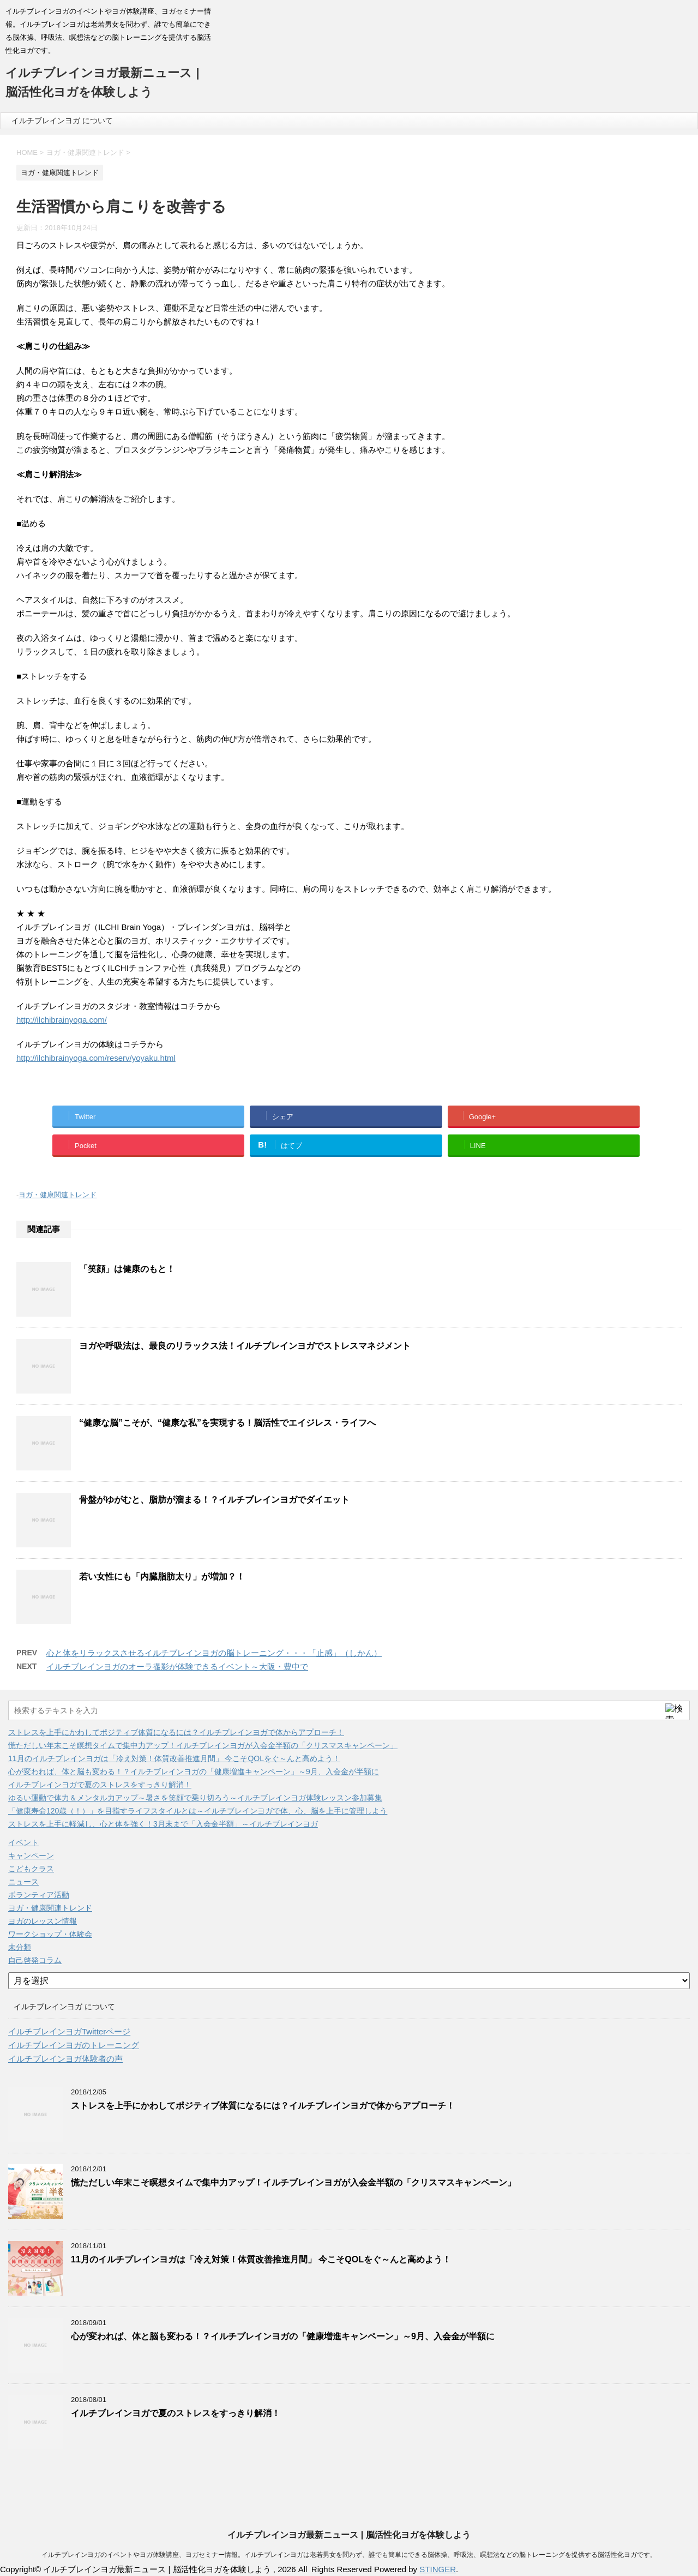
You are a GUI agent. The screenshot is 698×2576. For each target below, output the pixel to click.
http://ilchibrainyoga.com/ (61, 1019)
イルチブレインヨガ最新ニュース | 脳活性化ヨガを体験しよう (348, 2534)
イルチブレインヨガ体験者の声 (65, 2058)
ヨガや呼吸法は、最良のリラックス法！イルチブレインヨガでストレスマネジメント (245, 1345)
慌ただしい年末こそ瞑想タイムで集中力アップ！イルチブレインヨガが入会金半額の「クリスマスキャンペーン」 (203, 1745)
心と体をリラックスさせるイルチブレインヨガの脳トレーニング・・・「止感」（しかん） (214, 1653)
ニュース (23, 1881)
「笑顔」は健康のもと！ (127, 1269)
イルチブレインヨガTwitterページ (69, 2031)
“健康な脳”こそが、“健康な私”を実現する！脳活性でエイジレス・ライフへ (227, 1422)
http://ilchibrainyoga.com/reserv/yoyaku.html (96, 1057)
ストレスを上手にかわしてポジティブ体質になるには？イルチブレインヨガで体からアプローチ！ (176, 1732)
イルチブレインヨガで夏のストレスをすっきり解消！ (99, 1784)
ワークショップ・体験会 (50, 1934)
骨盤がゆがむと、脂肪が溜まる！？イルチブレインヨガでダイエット (214, 1499)
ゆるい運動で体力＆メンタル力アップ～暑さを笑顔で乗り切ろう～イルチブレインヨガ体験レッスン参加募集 (195, 1797)
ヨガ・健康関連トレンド (58, 1195)
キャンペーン (31, 1855)
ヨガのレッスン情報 (42, 1921)
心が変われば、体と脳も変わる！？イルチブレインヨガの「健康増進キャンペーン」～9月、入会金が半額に (193, 1771)
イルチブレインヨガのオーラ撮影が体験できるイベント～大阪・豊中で (177, 1666)
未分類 (19, 1947)
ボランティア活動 (38, 1894)
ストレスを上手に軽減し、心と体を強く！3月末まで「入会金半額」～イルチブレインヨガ (163, 1824)
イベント (23, 1842)
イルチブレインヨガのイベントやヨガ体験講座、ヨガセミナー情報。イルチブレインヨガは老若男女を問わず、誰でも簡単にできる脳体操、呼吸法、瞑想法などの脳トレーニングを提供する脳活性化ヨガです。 (349, 2555)
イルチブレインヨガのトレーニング (73, 2045)
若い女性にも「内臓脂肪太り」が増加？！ (162, 1576)
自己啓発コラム (35, 1960)
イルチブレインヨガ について (62, 120)
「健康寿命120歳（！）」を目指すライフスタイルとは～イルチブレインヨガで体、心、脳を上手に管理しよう (197, 1810)
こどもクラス (31, 1868)
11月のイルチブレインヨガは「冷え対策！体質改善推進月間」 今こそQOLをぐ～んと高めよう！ (174, 1758)
